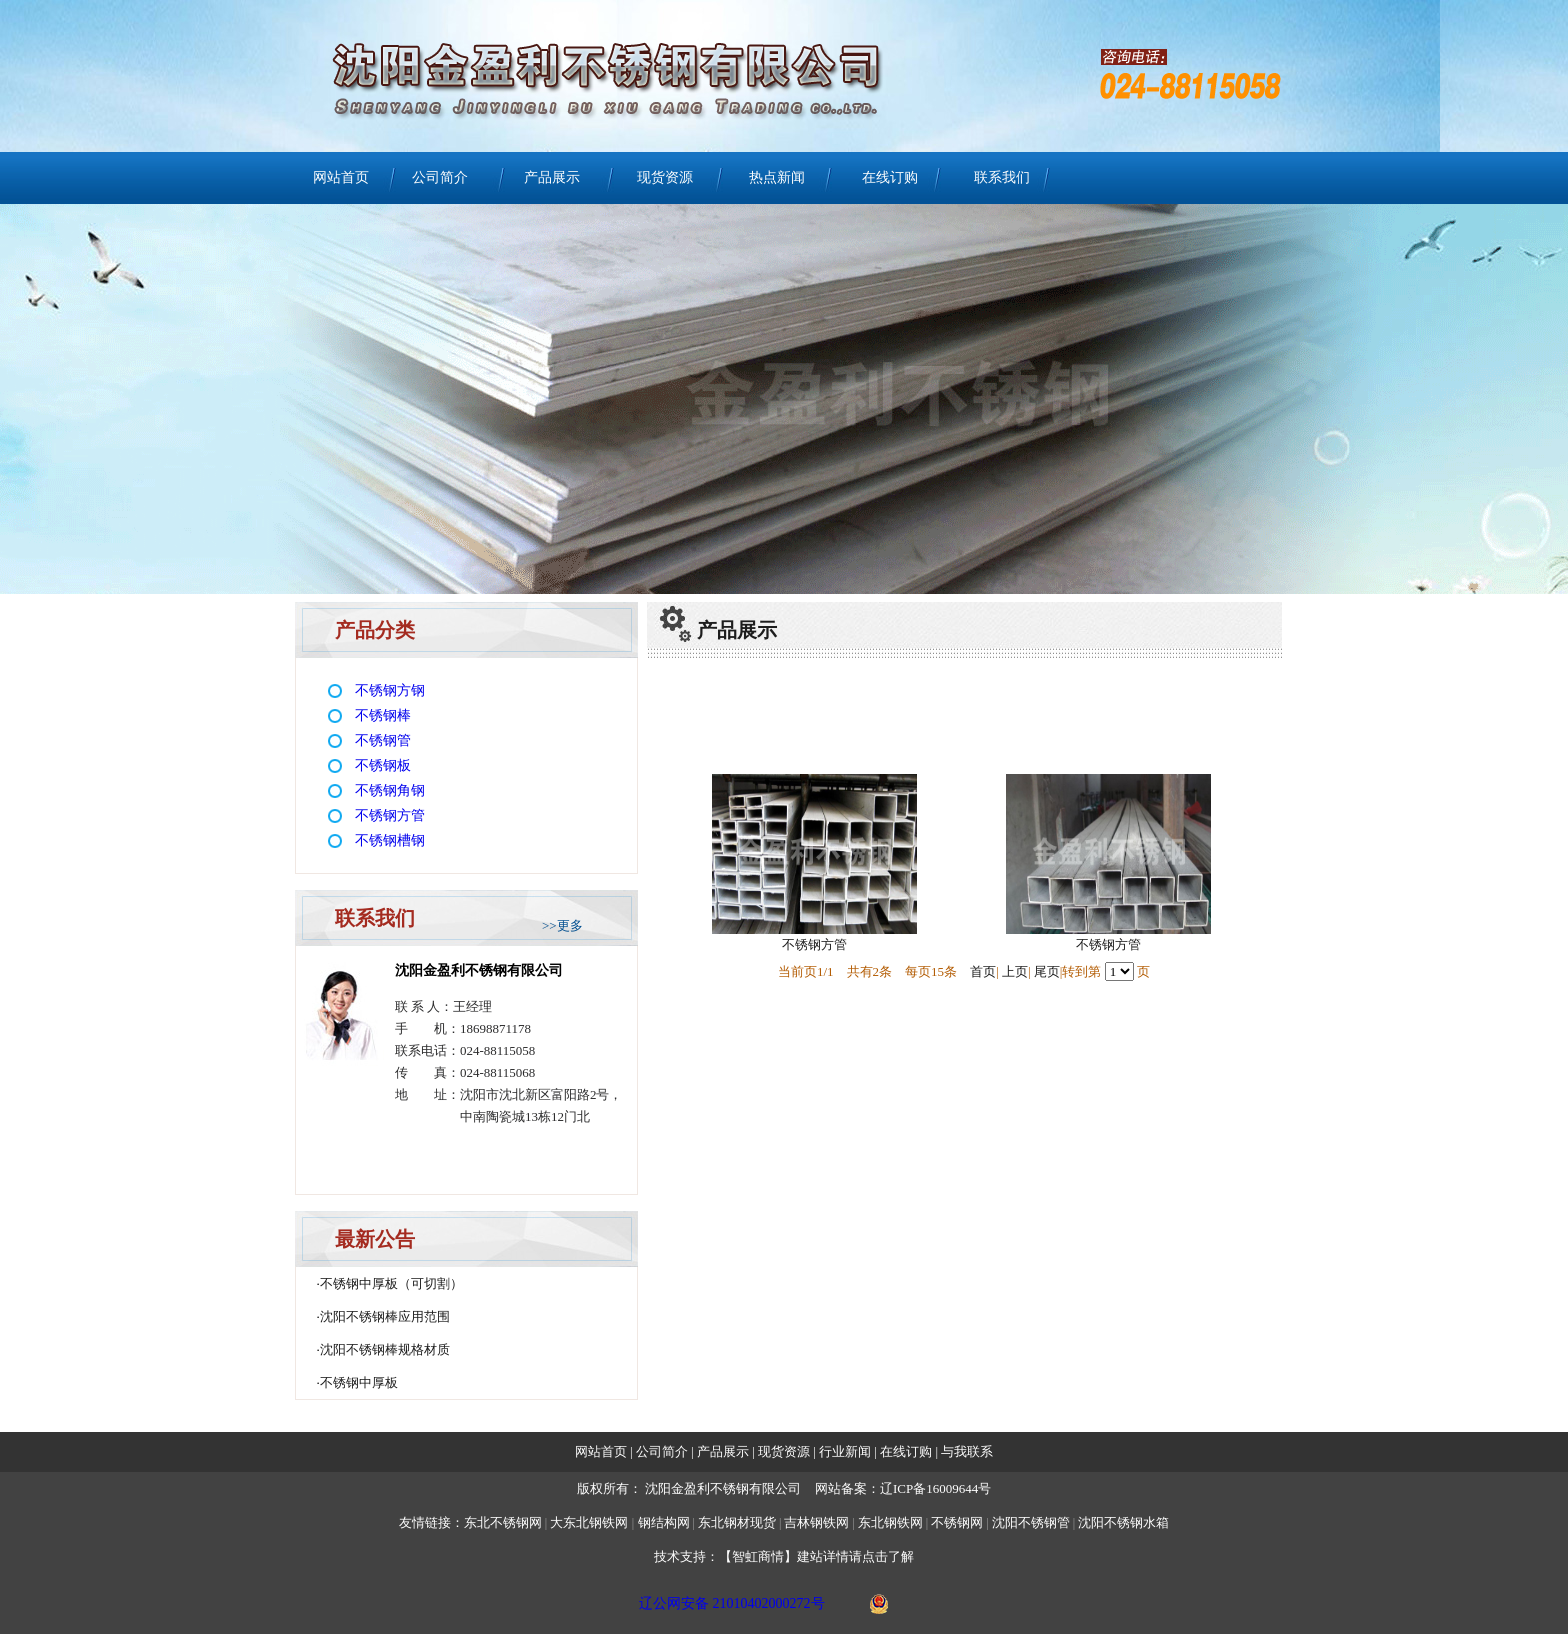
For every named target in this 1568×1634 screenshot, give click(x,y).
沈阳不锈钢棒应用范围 (385, 1316)
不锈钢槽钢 (390, 840)
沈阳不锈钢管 (1031, 1522)
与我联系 (965, 1451)
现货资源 (665, 177)
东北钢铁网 (890, 1522)
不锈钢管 (383, 740)
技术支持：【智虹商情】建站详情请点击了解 (784, 1556)
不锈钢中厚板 (359, 1382)
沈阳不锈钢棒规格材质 (385, 1349)
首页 (983, 971)
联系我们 (1002, 177)
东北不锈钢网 (503, 1522)
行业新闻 (846, 1451)
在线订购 (890, 177)
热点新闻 (777, 177)
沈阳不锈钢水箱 (1123, 1522)
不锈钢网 (958, 1522)
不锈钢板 (383, 765)
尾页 (1047, 971)
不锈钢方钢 (390, 690)
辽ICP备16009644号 (935, 1488)
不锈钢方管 (390, 815)
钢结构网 (664, 1522)
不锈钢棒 (383, 715)
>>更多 (562, 925)
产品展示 (552, 177)
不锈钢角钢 (390, 790)
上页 (1015, 971)
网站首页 (341, 177)
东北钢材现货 (737, 1522)
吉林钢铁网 (816, 1522)
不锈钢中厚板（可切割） (391, 1283)
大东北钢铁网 (589, 1522)
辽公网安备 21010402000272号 (732, 1603)
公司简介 (440, 177)
